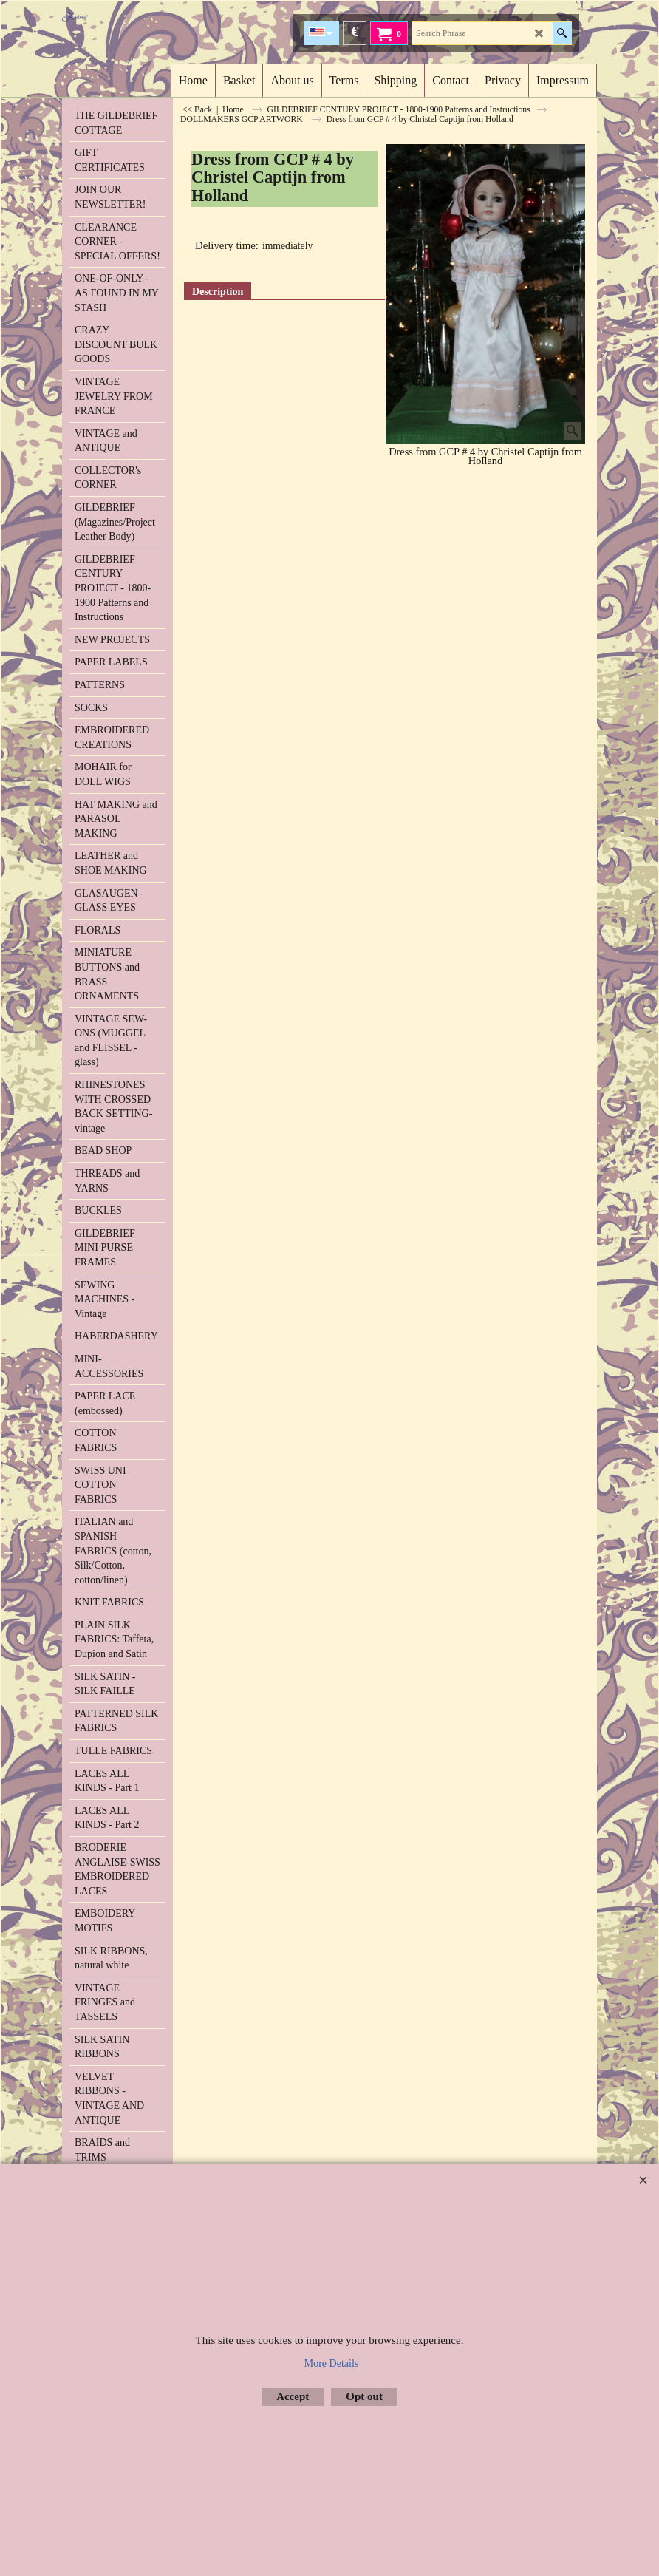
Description (217, 291)
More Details (331, 2363)
